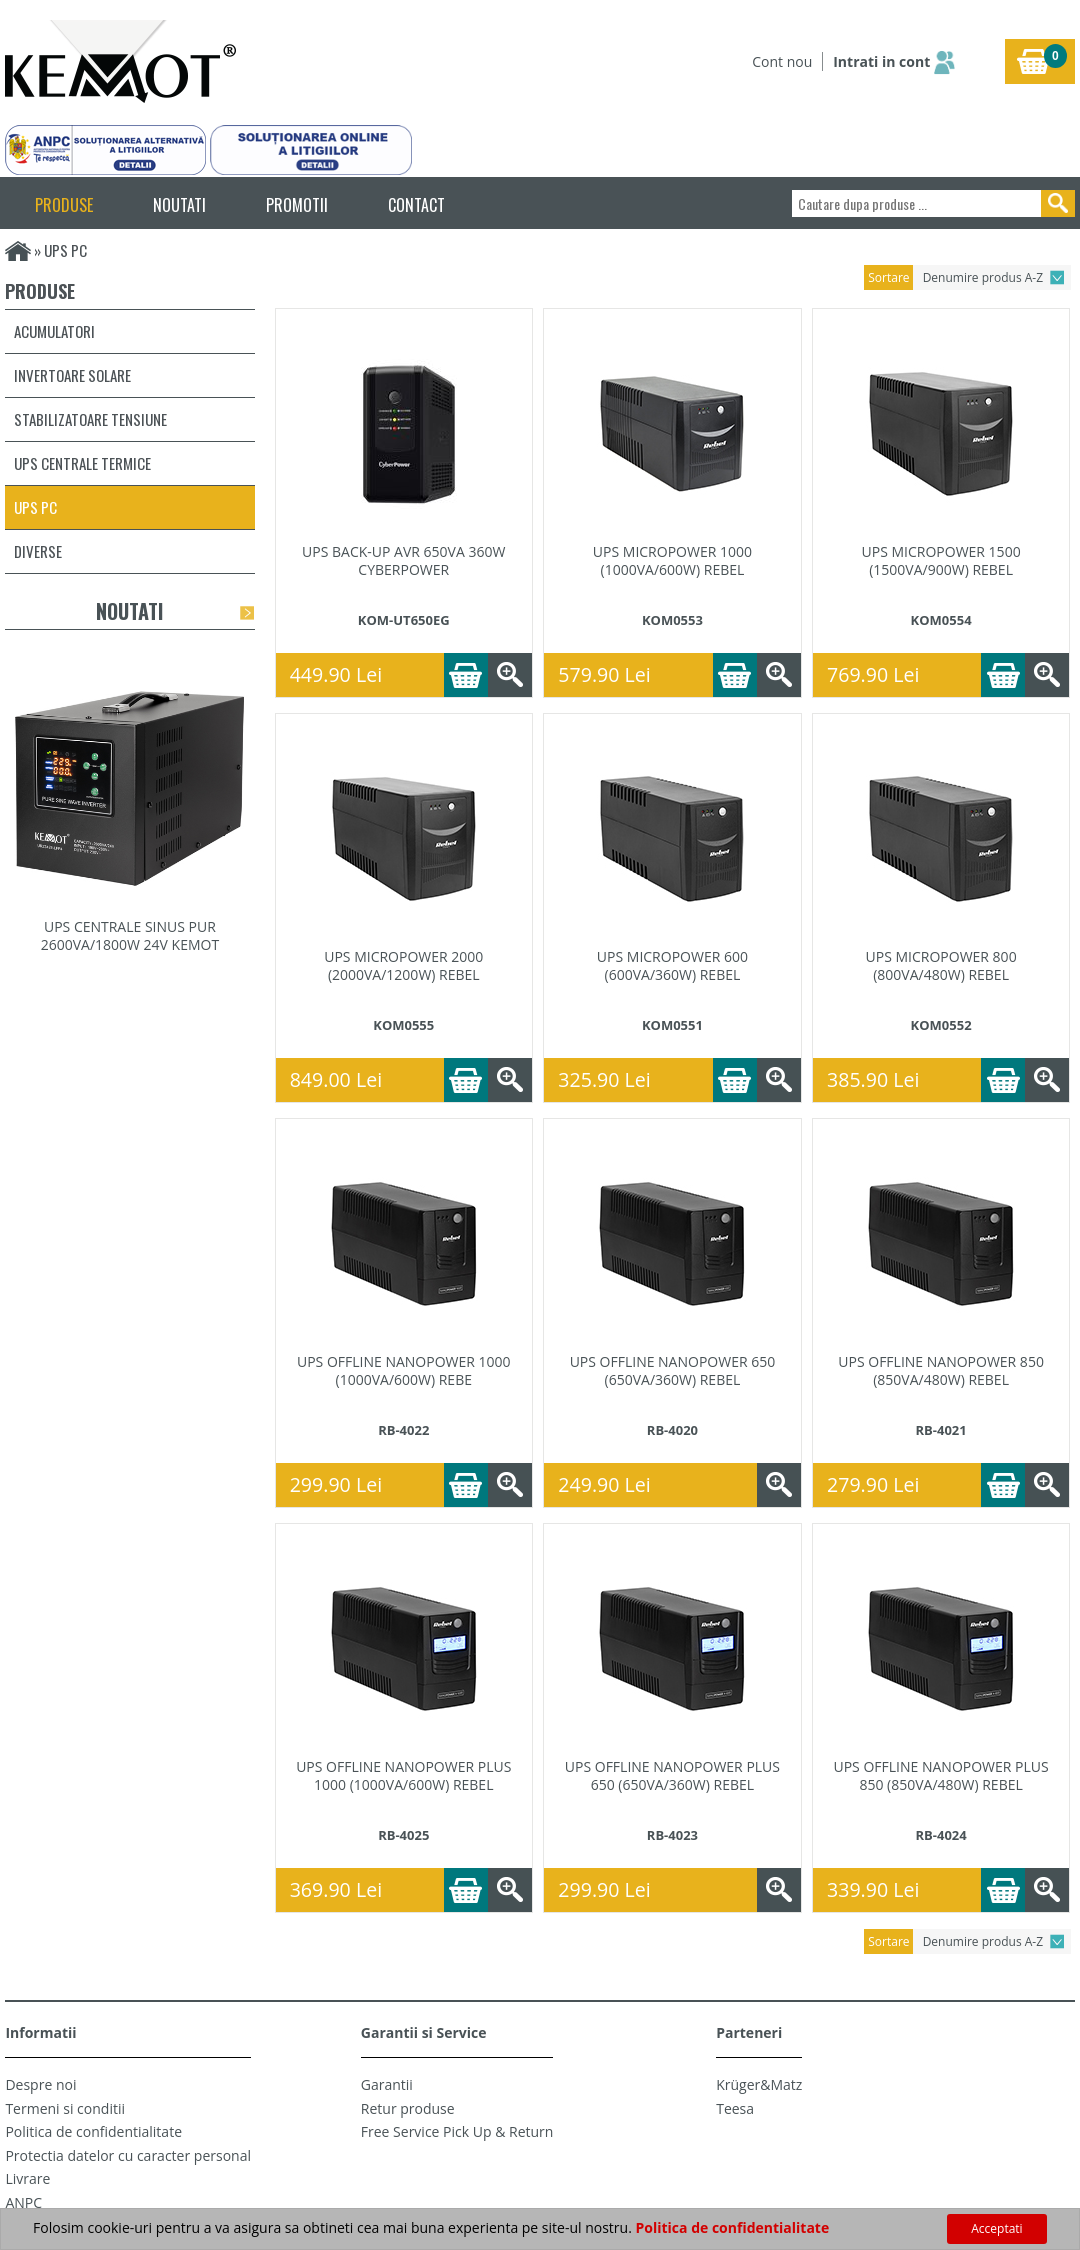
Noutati (129, 611)
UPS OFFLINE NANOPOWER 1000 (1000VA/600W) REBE (404, 1371)
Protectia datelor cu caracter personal (128, 2155)
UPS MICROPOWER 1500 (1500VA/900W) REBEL (941, 561)
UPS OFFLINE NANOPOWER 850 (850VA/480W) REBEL (941, 1371)
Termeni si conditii (65, 2108)
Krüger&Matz (759, 2084)
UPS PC (35, 507)
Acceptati (996, 2228)
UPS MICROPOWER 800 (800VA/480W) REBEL (941, 966)
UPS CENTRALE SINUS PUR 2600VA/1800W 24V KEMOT (130, 935)
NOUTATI (179, 205)
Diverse (38, 551)
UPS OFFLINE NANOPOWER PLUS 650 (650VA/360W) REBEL (672, 1776)
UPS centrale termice (82, 463)
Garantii (387, 2084)
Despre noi (40, 2084)
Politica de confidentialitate (93, 2131)
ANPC (23, 2202)
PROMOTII (297, 205)
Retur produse (408, 2108)
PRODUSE (64, 205)
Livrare (27, 2178)
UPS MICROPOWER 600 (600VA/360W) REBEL (672, 966)
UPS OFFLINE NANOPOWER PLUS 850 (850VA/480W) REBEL (940, 1776)
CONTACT (416, 205)
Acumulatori (54, 331)
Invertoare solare (72, 375)
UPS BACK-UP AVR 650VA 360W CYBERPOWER (403, 561)
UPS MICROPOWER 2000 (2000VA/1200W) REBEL (403, 966)
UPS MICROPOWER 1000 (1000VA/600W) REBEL (672, 561)
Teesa (735, 2108)
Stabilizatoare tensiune (90, 419)
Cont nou (782, 61)
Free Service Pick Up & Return (457, 2131)
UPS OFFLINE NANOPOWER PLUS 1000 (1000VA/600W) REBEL (403, 1776)
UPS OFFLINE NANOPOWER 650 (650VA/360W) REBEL (673, 1371)
